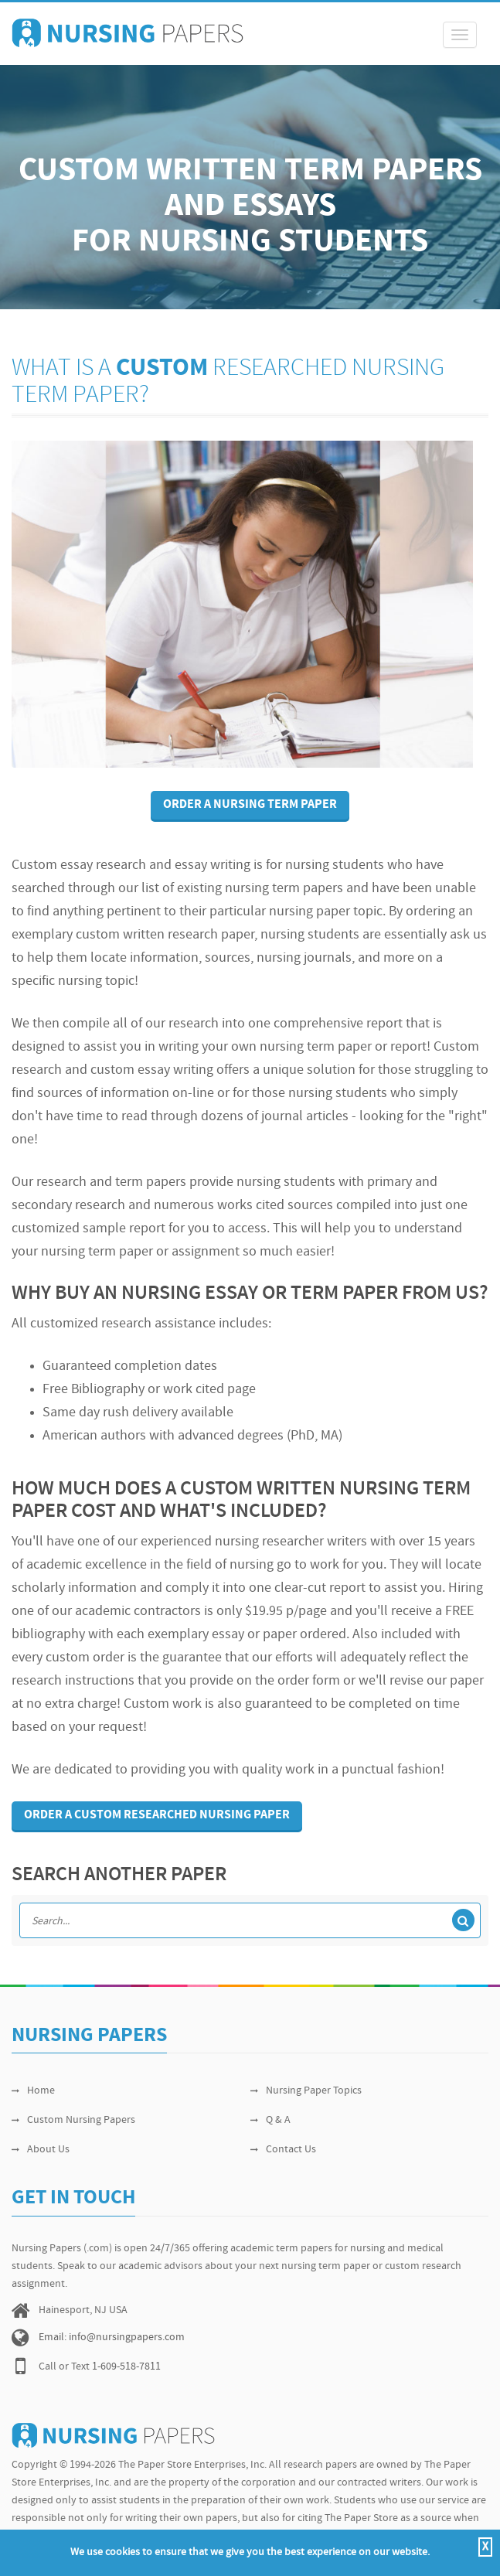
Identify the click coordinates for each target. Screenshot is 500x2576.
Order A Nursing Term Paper (250, 805)
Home (33, 2091)
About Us (41, 2149)
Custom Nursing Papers (73, 2120)
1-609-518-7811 (126, 2367)
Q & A (270, 2120)
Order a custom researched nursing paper (157, 1815)
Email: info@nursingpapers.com (112, 2337)
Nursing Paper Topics (306, 2091)
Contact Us (283, 2149)
